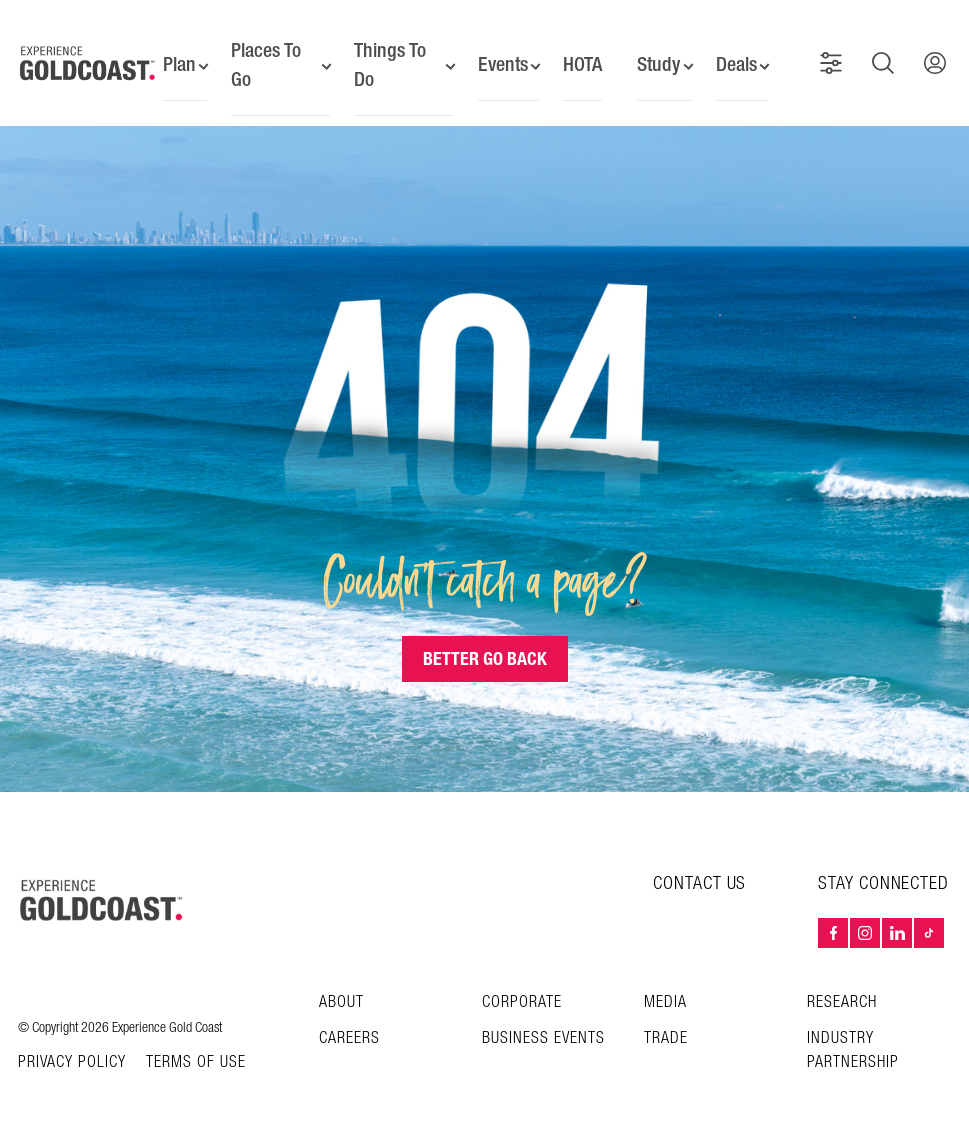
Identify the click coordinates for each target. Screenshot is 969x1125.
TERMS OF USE (196, 1045)
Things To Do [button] (384, 55)
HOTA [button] (579, 55)
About (341, 984)
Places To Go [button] (263, 55)
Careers (349, 1020)
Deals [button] (739, 55)
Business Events (543, 1020)
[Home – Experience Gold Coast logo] (102, 882)
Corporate (522, 984)
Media (665, 984)
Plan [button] (174, 55)
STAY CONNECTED (883, 866)
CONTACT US (699, 865)
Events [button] (496, 55)
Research (842, 984)
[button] (836, 54)
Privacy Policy (72, 1045)
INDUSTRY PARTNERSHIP (853, 1032)
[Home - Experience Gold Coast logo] (88, 54)
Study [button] (658, 55)
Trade (666, 1020)
